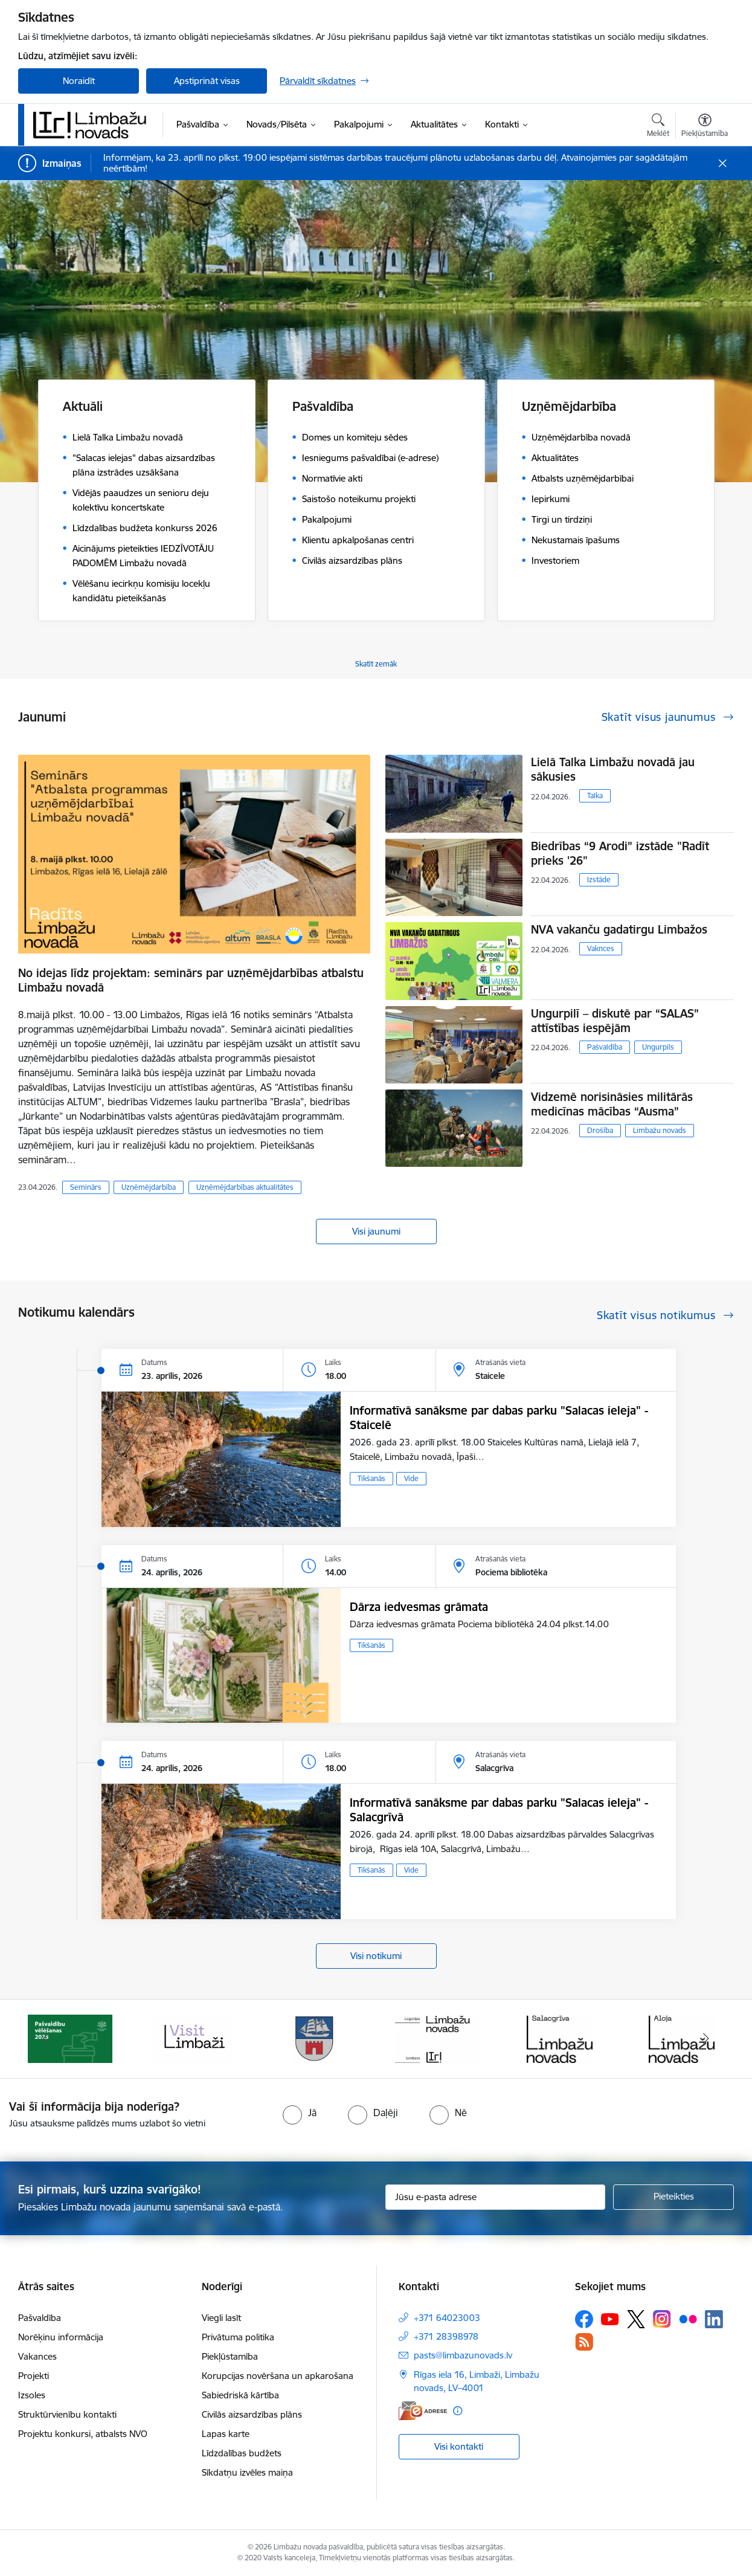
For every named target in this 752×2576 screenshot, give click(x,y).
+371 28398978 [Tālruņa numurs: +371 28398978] (446, 2336)
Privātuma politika (238, 2337)
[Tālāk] (707, 2039)
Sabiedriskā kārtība (240, 2395)
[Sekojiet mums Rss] (584, 2342)
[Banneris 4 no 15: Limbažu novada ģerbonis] (437, 2038)
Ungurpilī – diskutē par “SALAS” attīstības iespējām (615, 1020)
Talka (595, 795)
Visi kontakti (458, 2446)
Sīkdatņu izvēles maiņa (247, 2472)
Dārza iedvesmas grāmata (419, 1607)
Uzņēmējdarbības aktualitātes (245, 1187)
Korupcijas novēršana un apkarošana (277, 2375)
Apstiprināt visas (207, 80)
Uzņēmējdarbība (148, 1187)
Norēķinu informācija (60, 2337)
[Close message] (723, 163)
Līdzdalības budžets (241, 2453)
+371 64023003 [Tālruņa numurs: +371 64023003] (447, 2317)
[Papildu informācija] (457, 2410)
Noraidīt (79, 80)
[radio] (300, 2112)
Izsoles (31, 2395)
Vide (411, 1478)
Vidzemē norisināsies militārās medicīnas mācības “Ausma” (612, 1104)
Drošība (600, 1130)
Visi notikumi (376, 1955)
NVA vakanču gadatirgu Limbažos (619, 929)
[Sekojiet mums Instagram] (662, 2319)
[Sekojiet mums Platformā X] (636, 2319)
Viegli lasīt (221, 2317)
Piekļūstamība (230, 2356)
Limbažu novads (659, 1130)
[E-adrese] (423, 2411)
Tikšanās (371, 1478)
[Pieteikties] (673, 2197)
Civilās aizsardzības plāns (252, 2414)
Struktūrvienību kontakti (67, 2414)
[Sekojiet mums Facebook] (584, 2319)
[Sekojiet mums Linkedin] (714, 2319)
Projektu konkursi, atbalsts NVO (82, 2433)
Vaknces (600, 948)
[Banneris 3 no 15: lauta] (314, 2038)
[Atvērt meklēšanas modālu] (658, 126)
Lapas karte (225, 2433)
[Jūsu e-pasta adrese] (495, 2197)
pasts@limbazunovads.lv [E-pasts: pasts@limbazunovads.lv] (463, 2355)
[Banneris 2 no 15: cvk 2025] (192, 2038)
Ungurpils (658, 1046)
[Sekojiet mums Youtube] (610, 2318)
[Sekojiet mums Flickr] (688, 2318)
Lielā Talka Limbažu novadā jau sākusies (613, 769)
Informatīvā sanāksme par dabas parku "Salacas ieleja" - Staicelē (499, 1417)
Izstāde (599, 879)
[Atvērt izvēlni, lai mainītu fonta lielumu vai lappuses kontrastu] (704, 126)
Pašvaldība (604, 1046)
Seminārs (85, 1187)
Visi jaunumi (376, 1231)
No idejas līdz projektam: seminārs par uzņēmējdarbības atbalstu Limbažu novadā (191, 980)
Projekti (33, 2375)
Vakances (37, 2356)
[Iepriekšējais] (46, 2039)
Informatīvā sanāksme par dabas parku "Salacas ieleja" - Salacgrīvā (499, 1809)
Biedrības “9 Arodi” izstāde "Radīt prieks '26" (620, 853)
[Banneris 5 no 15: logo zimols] (559, 2038)
